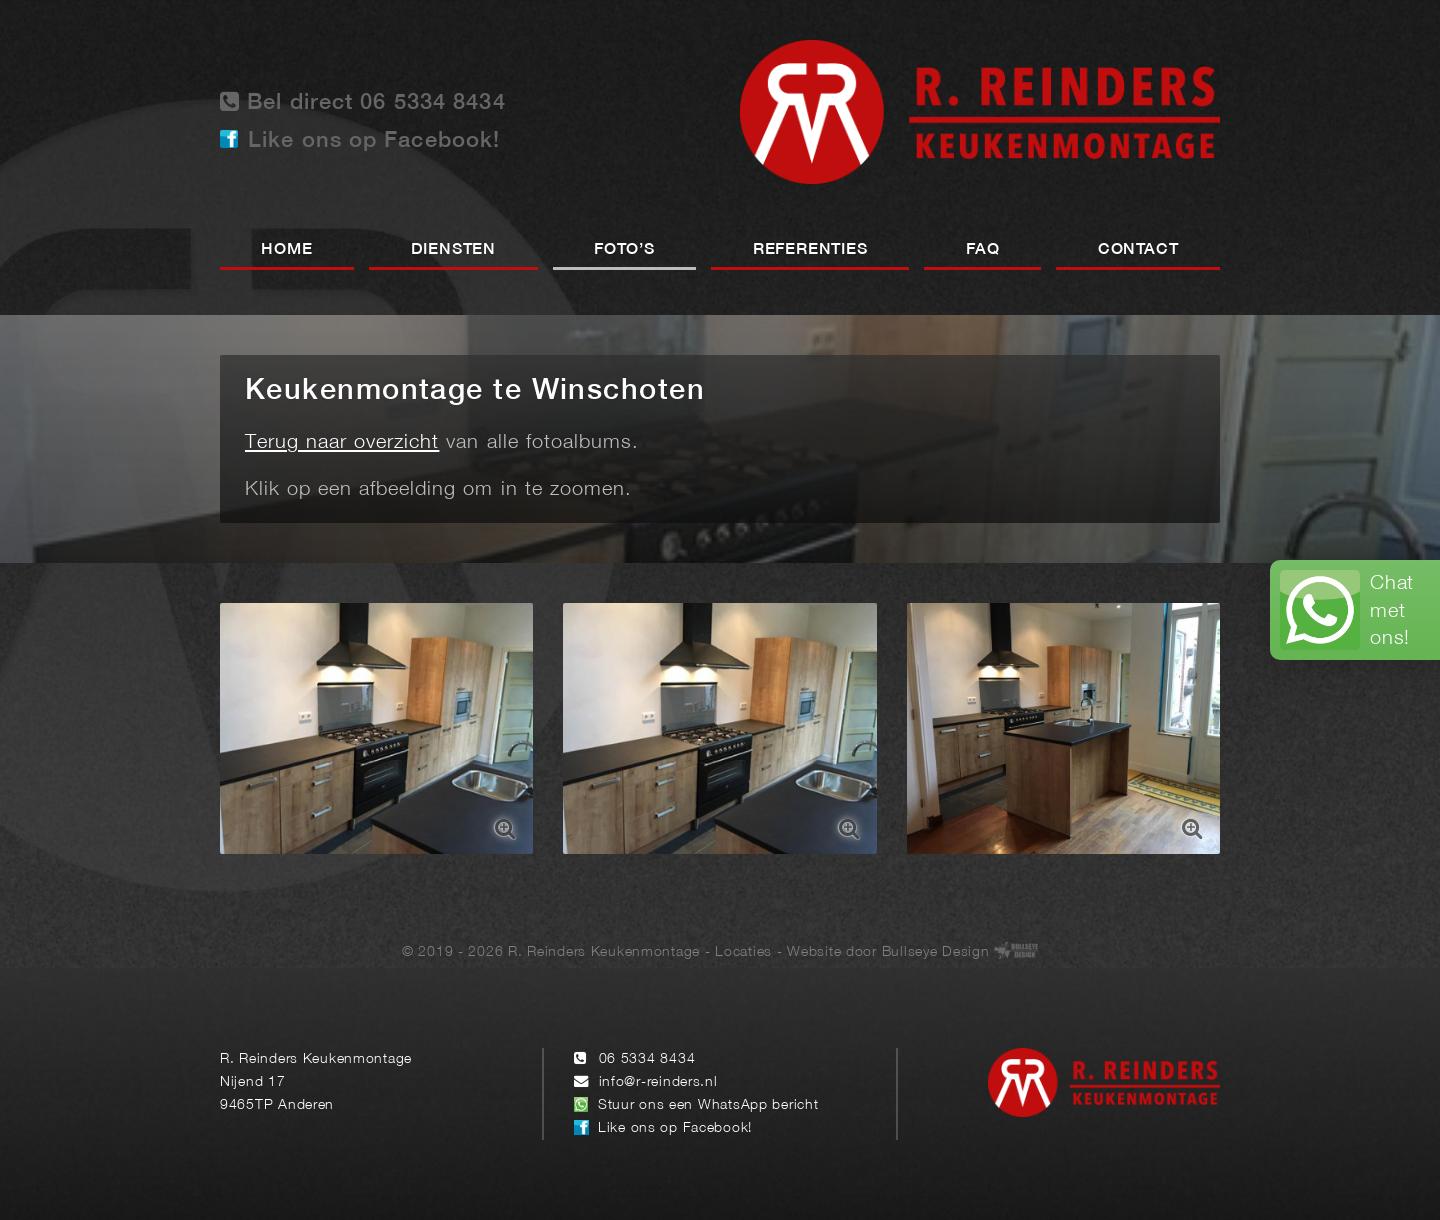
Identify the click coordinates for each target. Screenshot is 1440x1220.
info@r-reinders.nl (658, 1082)
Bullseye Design (936, 952)
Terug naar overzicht (342, 442)
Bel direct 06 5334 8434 (363, 101)
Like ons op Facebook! (374, 141)
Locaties (743, 952)
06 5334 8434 (647, 1059)
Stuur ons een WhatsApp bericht (708, 1105)
